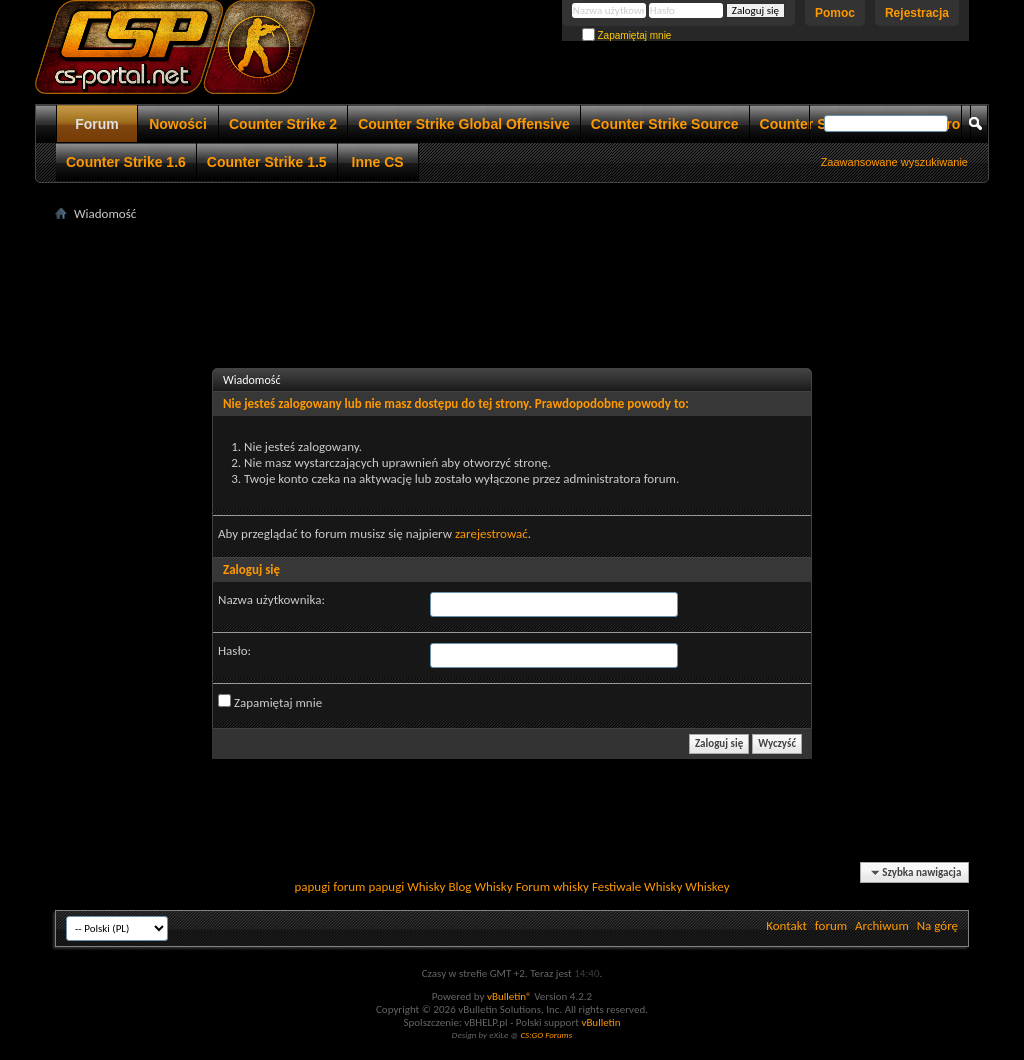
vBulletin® (509, 996)
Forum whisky (552, 886)
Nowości (178, 124)
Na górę (937, 925)
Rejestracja (917, 13)
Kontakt (786, 925)
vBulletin (600, 1022)
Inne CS (378, 162)
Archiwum (882, 925)
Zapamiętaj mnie (627, 35)
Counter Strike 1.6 (126, 162)
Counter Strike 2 (283, 124)
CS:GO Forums (546, 1034)
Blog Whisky (480, 886)
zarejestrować (491, 533)
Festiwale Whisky (637, 886)
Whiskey (707, 886)
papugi (312, 886)
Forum (97, 124)
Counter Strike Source (665, 124)
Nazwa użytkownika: (271, 599)
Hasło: (234, 650)
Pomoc (835, 13)
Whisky (426, 886)
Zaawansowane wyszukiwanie (894, 162)
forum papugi (368, 886)
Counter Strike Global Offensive (464, 124)
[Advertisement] (512, 271)
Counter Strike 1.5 (267, 162)
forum (831, 925)
